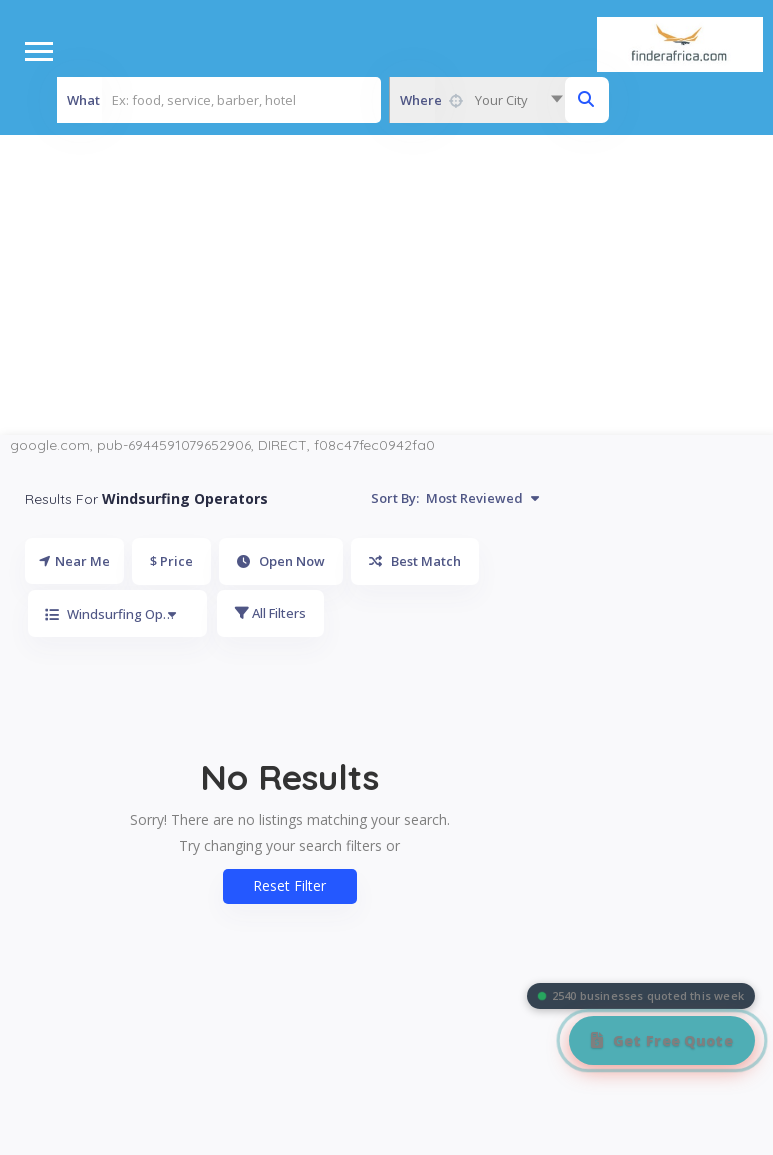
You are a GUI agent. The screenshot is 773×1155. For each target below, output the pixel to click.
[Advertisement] (387, 285)
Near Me (74, 561)
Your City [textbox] (501, 100)
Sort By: (455, 498)
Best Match (415, 561)
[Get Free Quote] (662, 1040)
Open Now (281, 561)
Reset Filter (289, 885)
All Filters (270, 613)
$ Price (171, 561)
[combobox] (481, 100)
